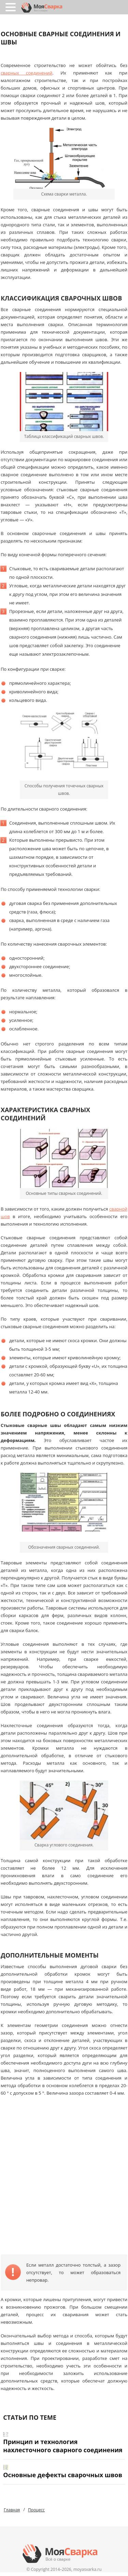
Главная (12, 2510)
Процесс (36, 2510)
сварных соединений (27, 73)
